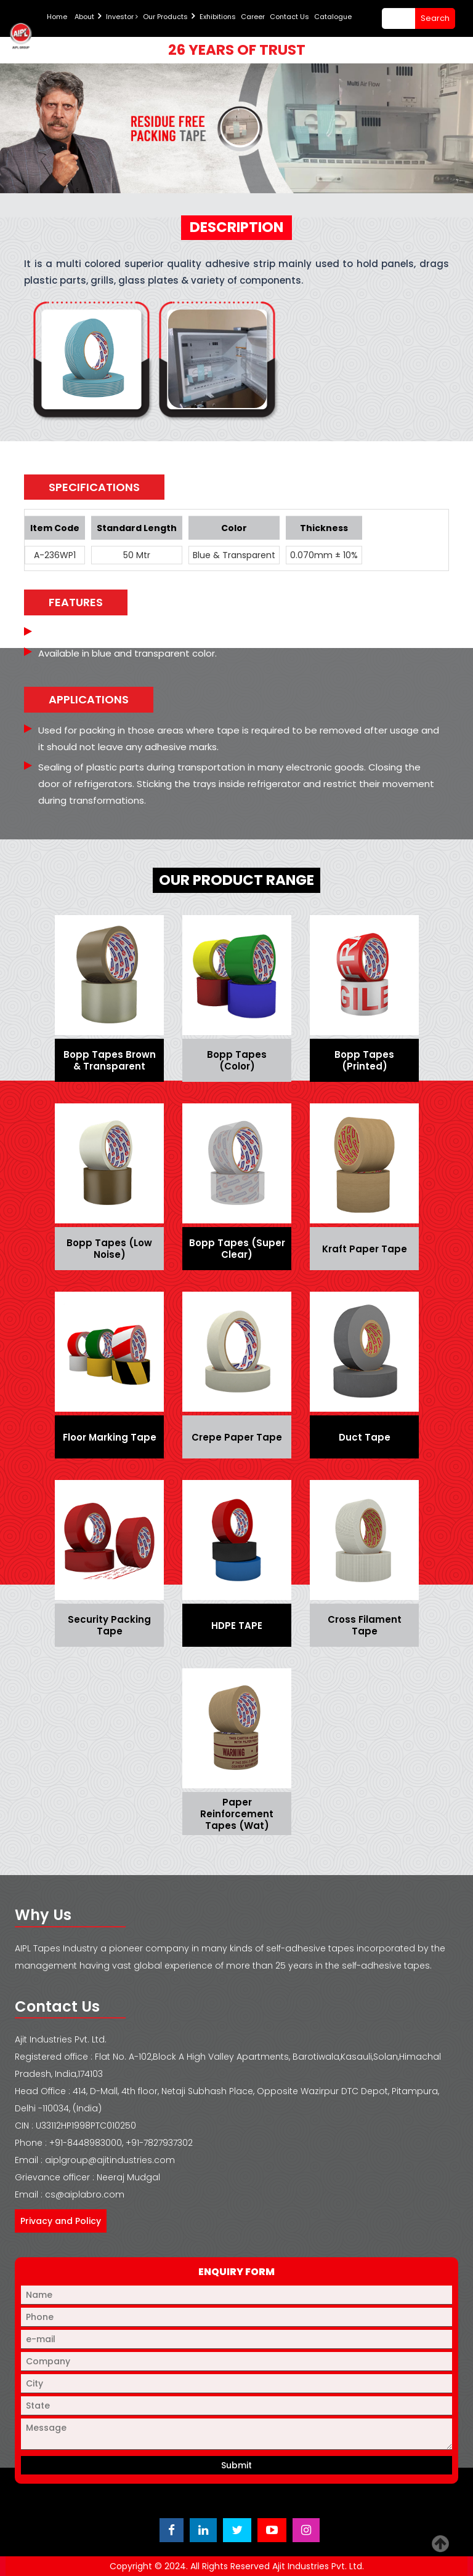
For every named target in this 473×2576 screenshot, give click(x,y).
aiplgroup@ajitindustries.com (110, 2160)
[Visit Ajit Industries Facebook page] (172, 2530)
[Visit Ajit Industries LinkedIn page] (203, 2530)
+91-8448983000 (85, 2143)
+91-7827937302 (159, 2143)
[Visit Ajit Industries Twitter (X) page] (237, 2530)
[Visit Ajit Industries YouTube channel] (271, 2530)
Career (253, 17)
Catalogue (333, 17)
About (84, 17)
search (435, 18)
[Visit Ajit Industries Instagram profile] (306, 2530)
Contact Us (289, 17)
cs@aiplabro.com (84, 2194)
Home (57, 17)
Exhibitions (218, 17)
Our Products (165, 17)
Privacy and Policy (60, 2221)
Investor (122, 17)
